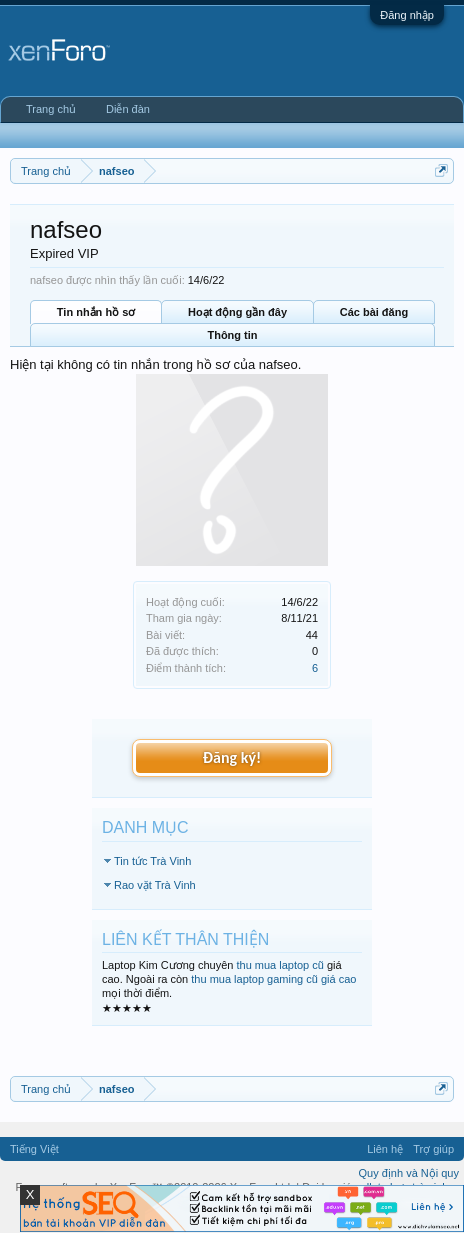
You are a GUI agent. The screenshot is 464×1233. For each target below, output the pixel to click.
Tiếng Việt (34, 1149)
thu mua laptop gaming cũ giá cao (273, 979)
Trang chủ (51, 109)
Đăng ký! (232, 757)
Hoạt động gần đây (237, 312)
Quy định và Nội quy (409, 1173)
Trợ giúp (433, 1149)
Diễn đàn (128, 109)
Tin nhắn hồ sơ (96, 312)
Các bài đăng (374, 312)
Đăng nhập (407, 15)
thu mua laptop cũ (279, 965)
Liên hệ (385, 1149)
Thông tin (232, 335)
